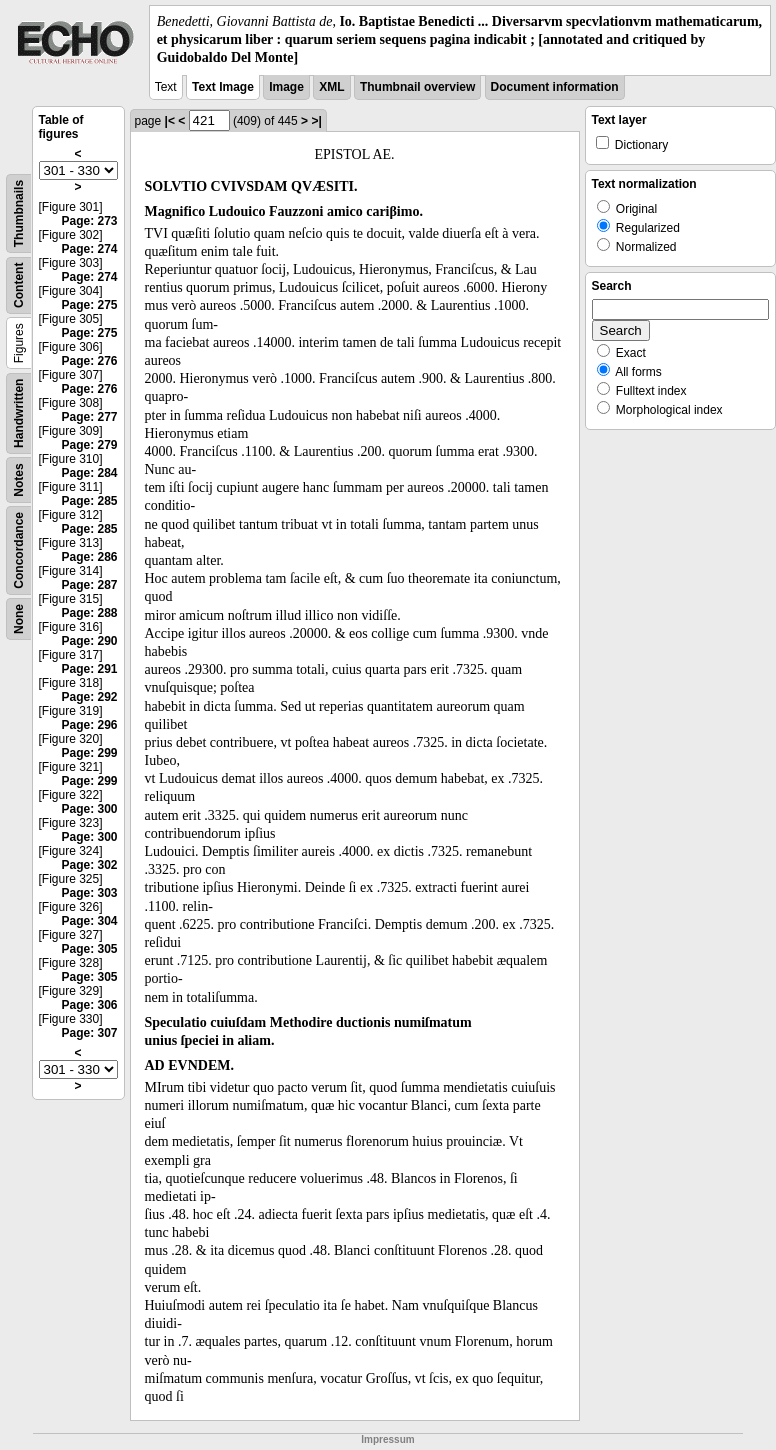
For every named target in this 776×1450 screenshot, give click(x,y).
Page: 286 (89, 557)
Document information (555, 87)
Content (19, 284)
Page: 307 (89, 1033)
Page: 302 (89, 865)
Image (286, 87)
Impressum (387, 1439)
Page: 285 (89, 501)
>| (316, 121)
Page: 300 (89, 809)
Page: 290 (89, 641)
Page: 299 (89, 753)
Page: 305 (89, 949)
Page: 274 (89, 249)
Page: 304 (89, 921)
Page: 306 (89, 1005)
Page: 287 (89, 585)
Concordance (19, 550)
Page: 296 (89, 725)
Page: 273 (89, 221)
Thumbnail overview (417, 87)
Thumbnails (19, 212)
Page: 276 (89, 361)
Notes (19, 479)
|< (170, 121)
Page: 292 (89, 697)
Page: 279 (89, 445)
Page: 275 (89, 305)
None (19, 619)
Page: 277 (89, 417)
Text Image (223, 87)
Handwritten (19, 412)
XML (331, 87)
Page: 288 (89, 613)
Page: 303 (89, 893)
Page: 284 (89, 473)
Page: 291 (89, 669)
